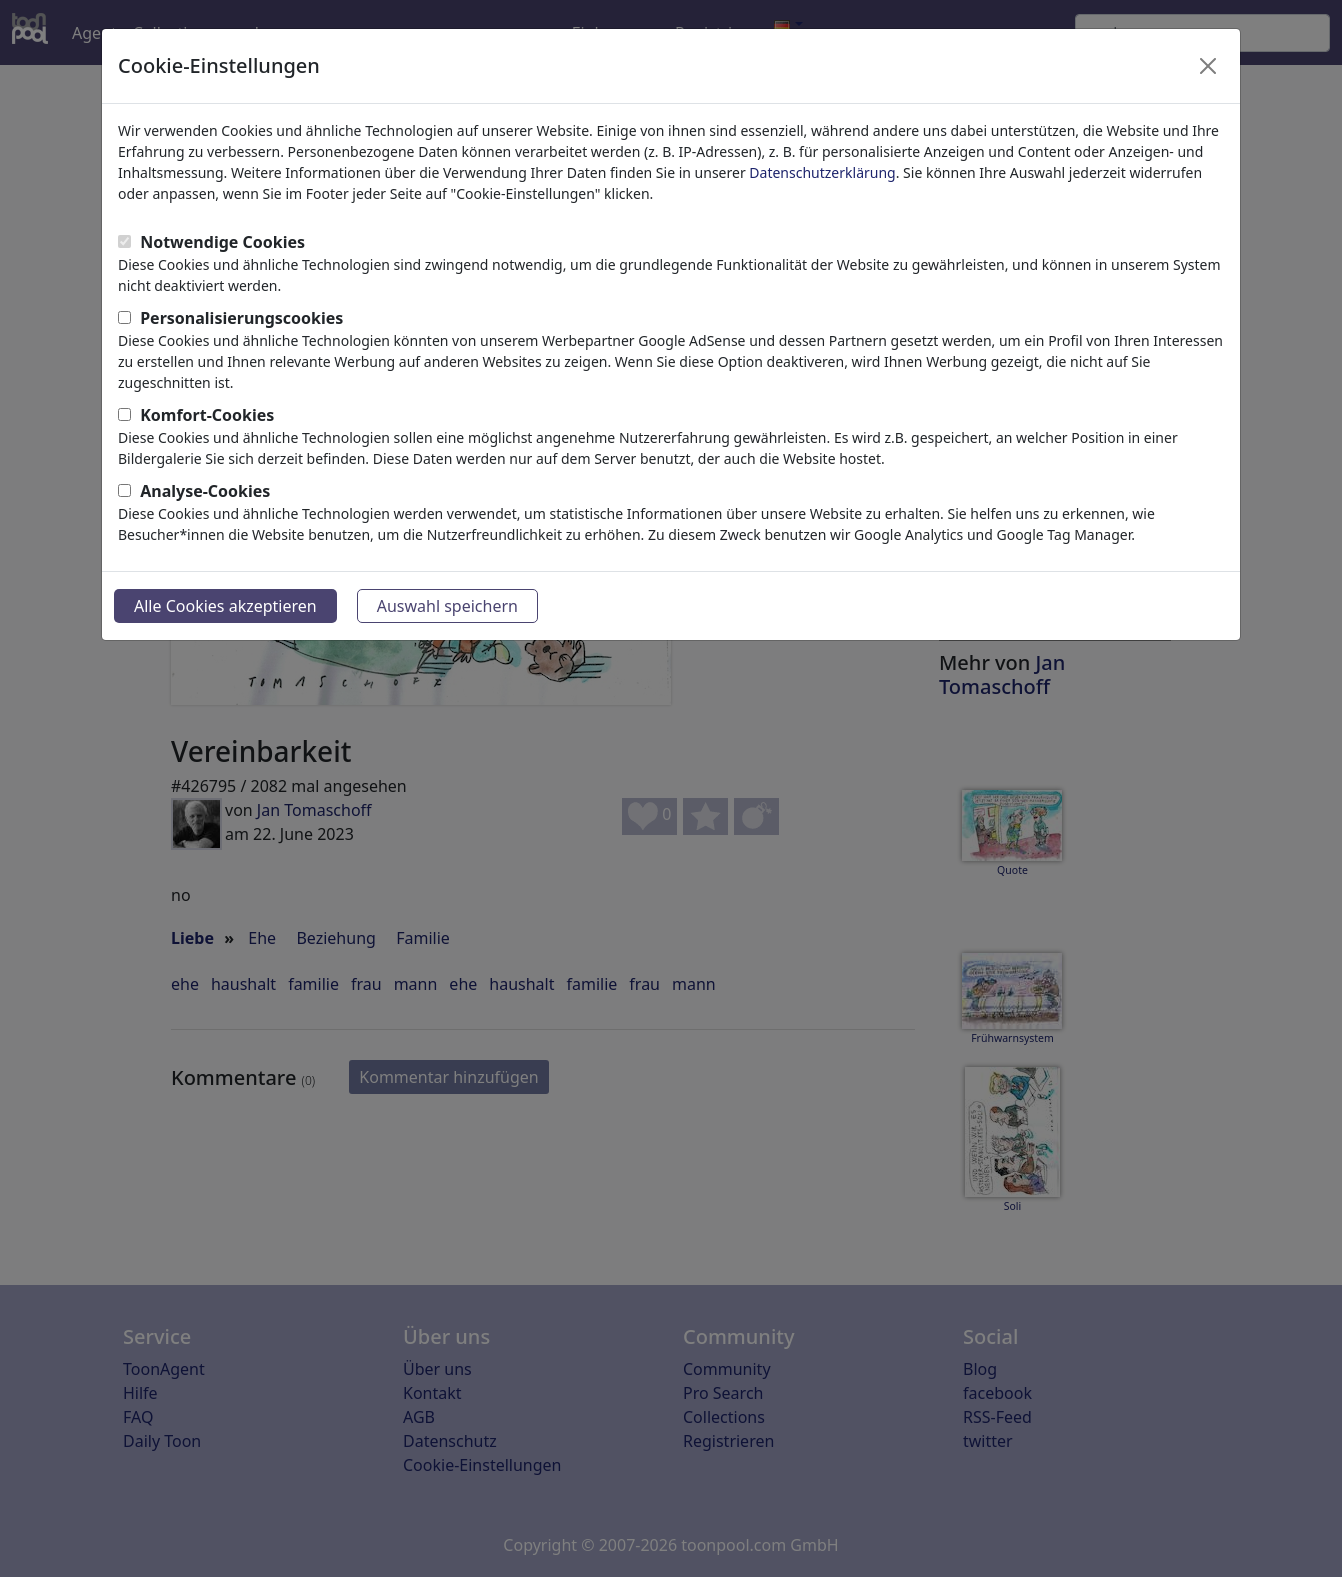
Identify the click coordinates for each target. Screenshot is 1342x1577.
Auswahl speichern (447, 606)
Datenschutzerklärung (822, 172)
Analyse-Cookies (205, 491)
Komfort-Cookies (207, 415)
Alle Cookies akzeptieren (225, 606)
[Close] (1208, 66)
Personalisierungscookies (241, 318)
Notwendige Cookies (222, 242)
